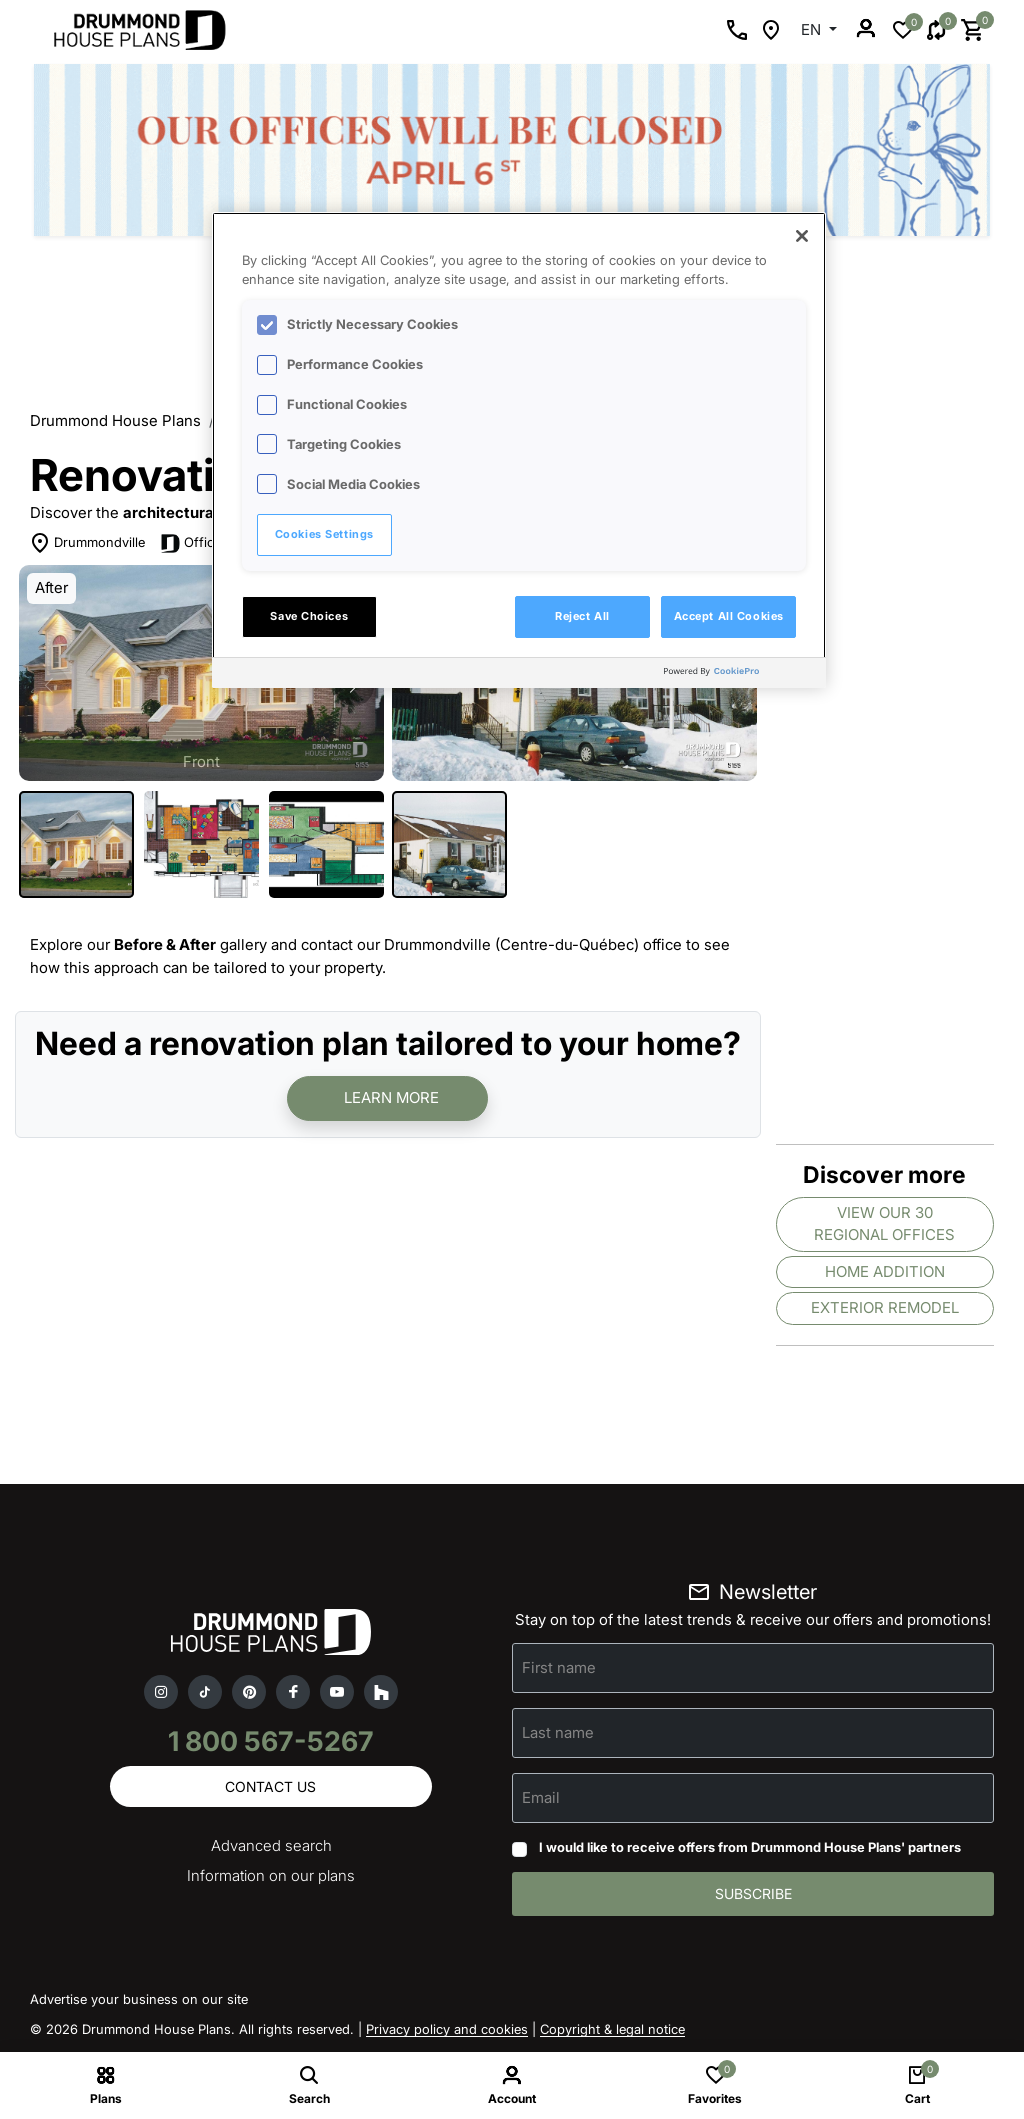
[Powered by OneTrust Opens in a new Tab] (740, 675)
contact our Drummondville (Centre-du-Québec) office (491, 944)
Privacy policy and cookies (447, 2029)
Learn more (391, 1097)
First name (559, 1667)
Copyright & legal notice (612, 2029)
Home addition (885, 1271)
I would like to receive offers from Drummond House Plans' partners (750, 1847)
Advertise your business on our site (139, 1999)
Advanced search (271, 1846)
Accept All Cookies (729, 616)
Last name (558, 1732)
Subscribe (753, 1893)
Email (541, 1797)
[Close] (802, 236)
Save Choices (309, 616)
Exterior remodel (885, 1307)
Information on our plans (271, 1876)
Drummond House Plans (115, 420)
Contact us (270, 1786)
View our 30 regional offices (884, 1224)
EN (813, 29)
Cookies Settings (324, 534)
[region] (519, 450)
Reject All (582, 616)
